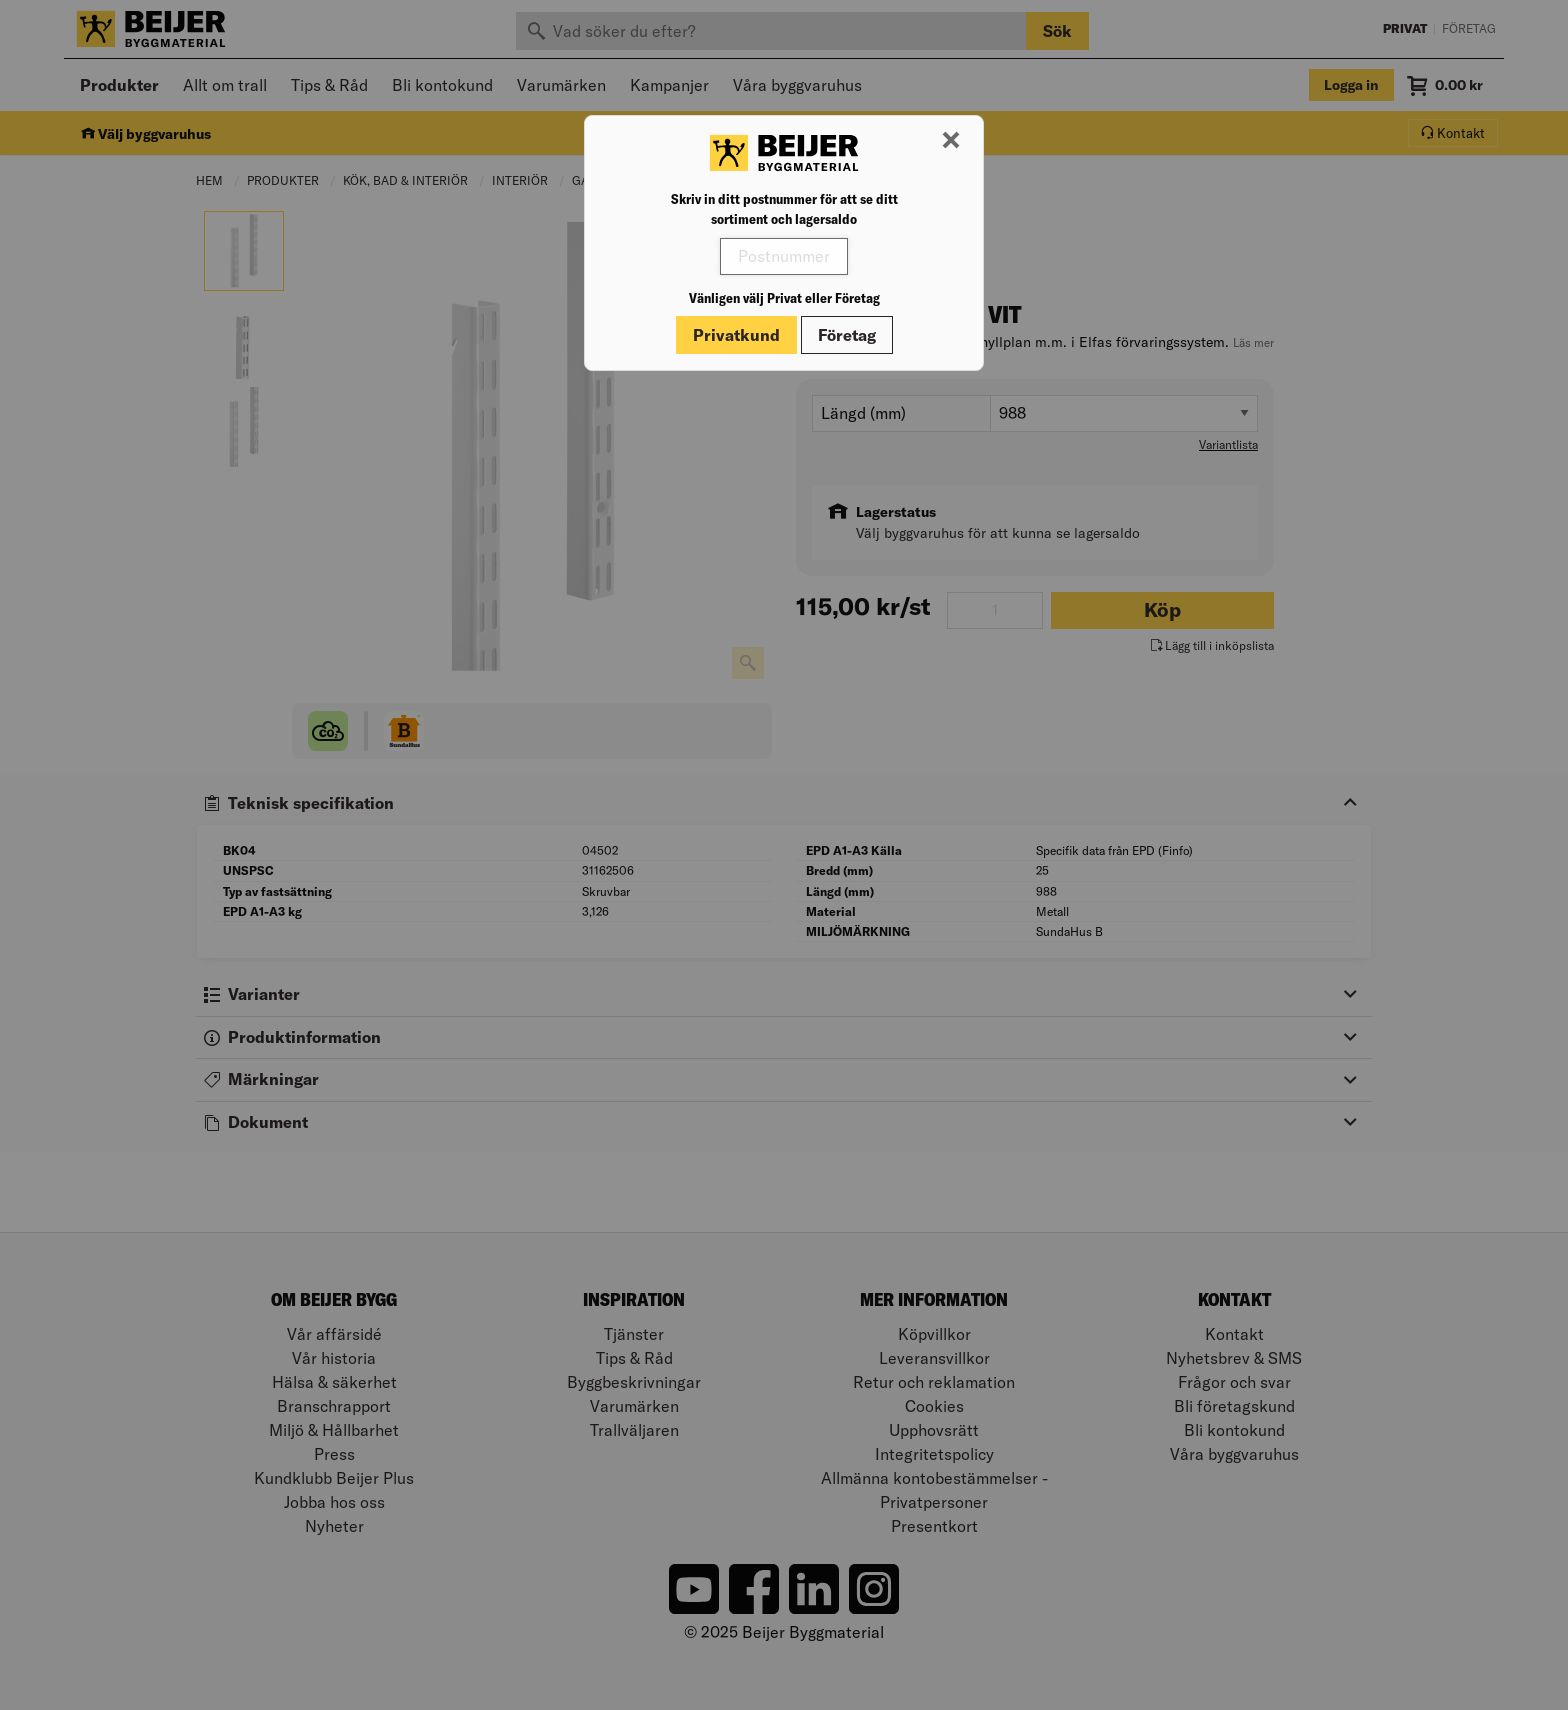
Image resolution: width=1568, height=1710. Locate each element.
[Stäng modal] (951, 141)
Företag (847, 335)
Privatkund (736, 335)
